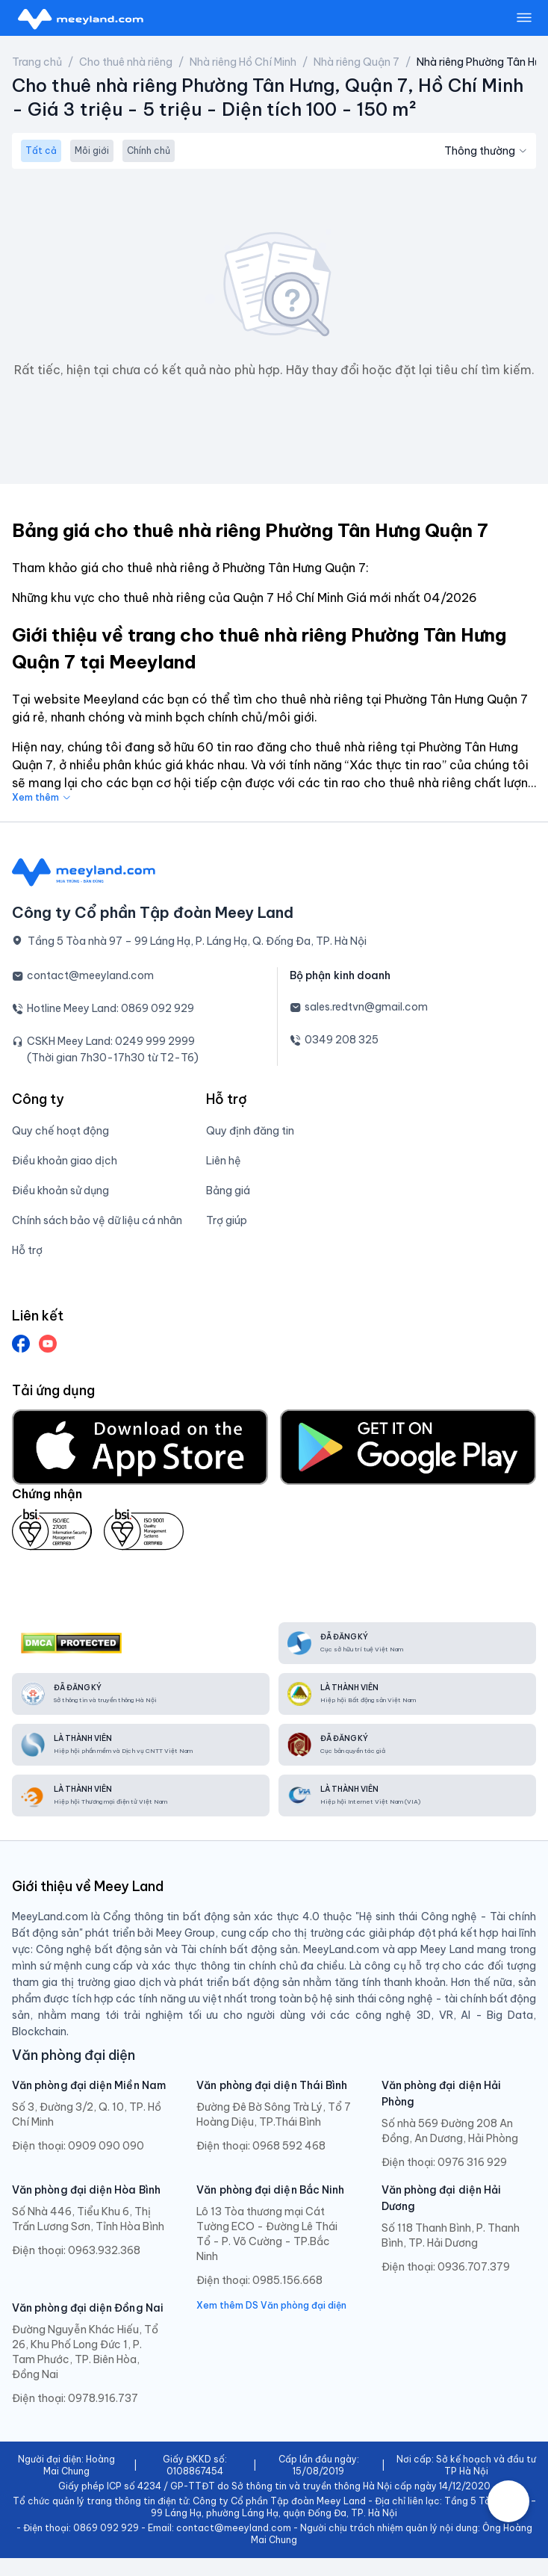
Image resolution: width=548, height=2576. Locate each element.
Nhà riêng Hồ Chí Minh (243, 62)
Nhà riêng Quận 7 (356, 62)
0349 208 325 (342, 1039)
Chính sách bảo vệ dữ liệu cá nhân (97, 1220)
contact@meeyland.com (90, 975)
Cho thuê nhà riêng (125, 62)
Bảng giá (228, 1190)
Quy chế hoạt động (60, 1131)
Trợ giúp (226, 1220)
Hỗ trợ (27, 1250)
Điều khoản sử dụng (60, 1190)
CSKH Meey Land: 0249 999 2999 (111, 1041)
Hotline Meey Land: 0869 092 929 (110, 1008)
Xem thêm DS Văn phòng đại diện (271, 2305)
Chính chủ (148, 150)
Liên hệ (223, 1160)
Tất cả (41, 150)
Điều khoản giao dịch (64, 1160)
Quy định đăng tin (250, 1131)
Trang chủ (37, 62)
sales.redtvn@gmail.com (366, 1007)
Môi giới (92, 150)
